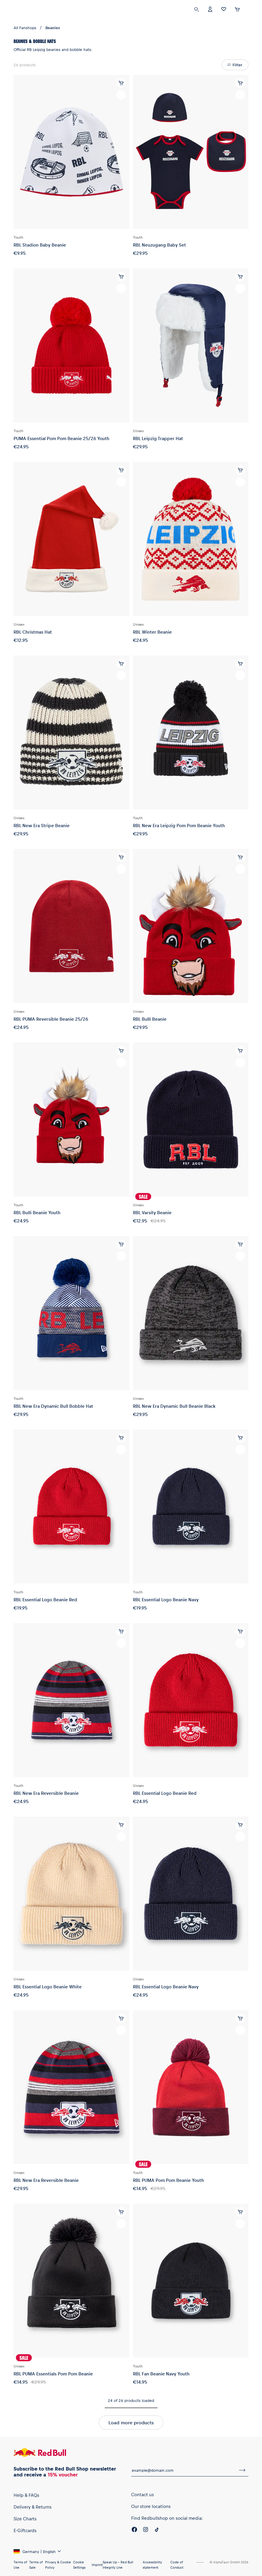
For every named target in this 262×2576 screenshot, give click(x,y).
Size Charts (25, 2519)
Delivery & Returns (33, 2507)
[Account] (210, 8)
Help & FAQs (26, 2495)
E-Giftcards (25, 2530)
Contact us (142, 2494)
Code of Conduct (176, 2565)
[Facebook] (134, 2530)
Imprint (97, 2564)
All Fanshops (25, 27)
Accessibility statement (152, 2565)
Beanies (52, 27)
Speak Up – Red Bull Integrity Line (118, 2565)
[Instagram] (145, 2530)
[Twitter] (157, 2530)
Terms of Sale (35, 2565)
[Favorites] (223, 8)
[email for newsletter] (183, 2470)
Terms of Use (20, 2565)
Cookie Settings (79, 2565)
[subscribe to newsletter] (242, 2470)
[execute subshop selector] (249, 9)
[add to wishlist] (121, 95)
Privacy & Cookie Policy (58, 2565)
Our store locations (151, 2506)
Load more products (131, 2422)
